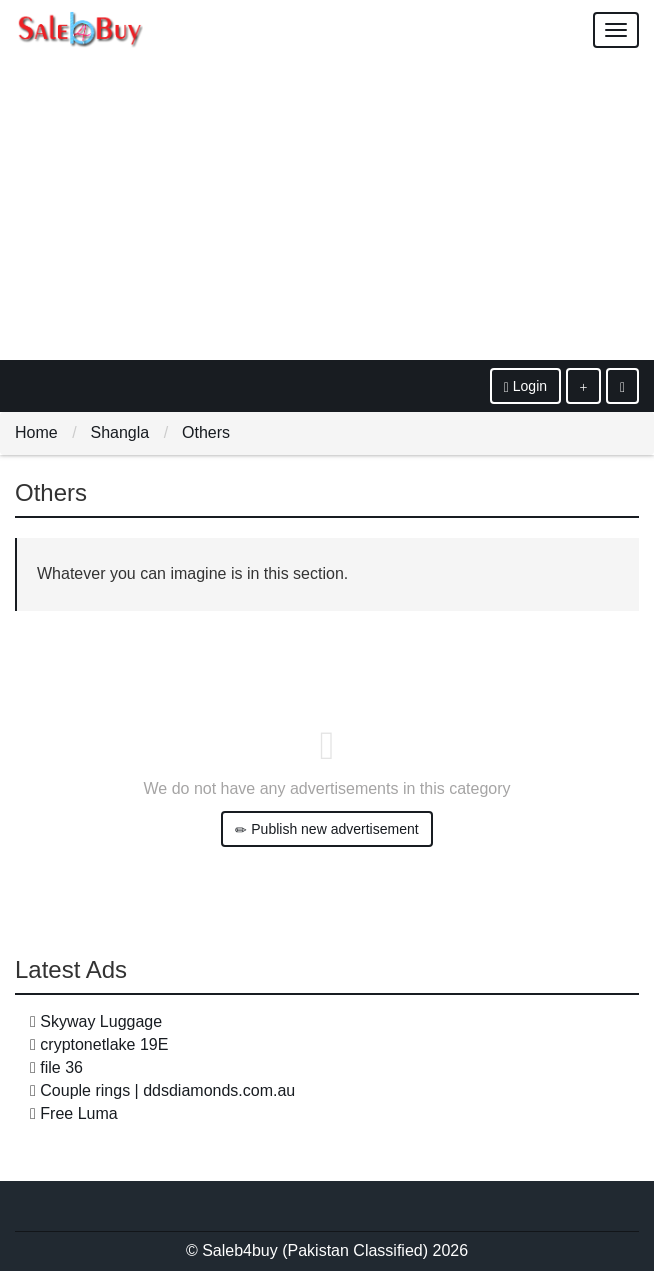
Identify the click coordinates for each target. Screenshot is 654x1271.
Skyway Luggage (101, 1021)
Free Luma (78, 1113)
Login (525, 386)
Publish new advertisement (326, 829)
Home (36, 432)
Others (206, 432)
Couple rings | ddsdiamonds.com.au (167, 1090)
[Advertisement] (327, 210)
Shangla (119, 432)
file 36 (61, 1067)
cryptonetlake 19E (104, 1044)
